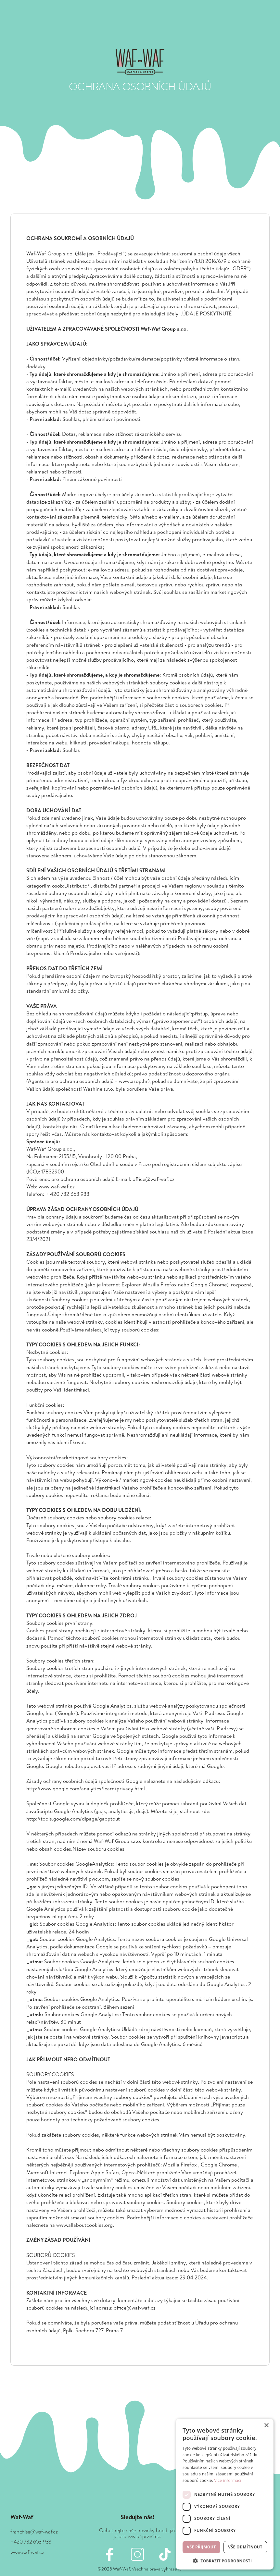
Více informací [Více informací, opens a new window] (227, 2480)
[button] (225, 2560)
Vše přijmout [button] (201, 2547)
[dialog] (225, 2494)
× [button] (266, 2425)
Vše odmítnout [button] (245, 2547)
